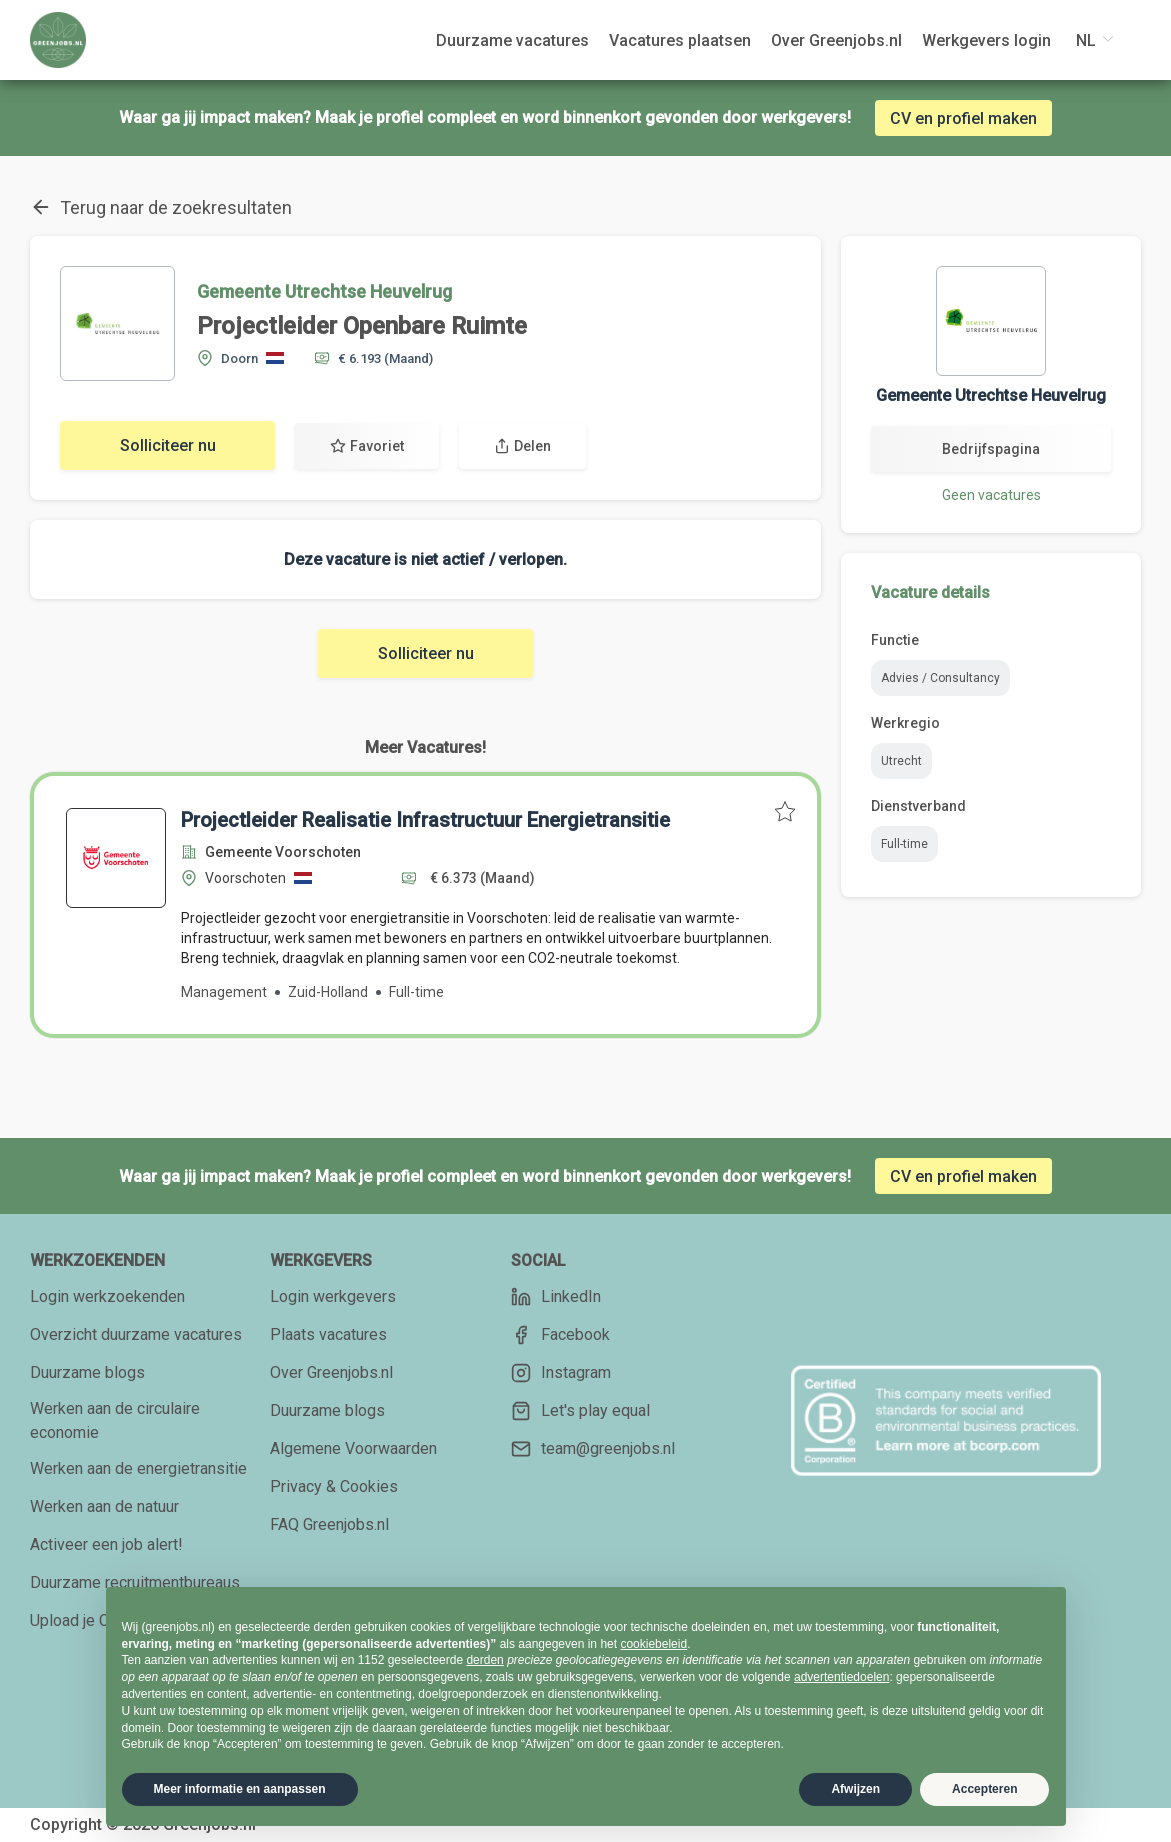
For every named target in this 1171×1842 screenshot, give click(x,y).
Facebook (560, 1335)
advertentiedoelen (841, 1677)
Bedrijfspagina (991, 449)
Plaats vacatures (328, 1334)
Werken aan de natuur (104, 1506)
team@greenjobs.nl (593, 1449)
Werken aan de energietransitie (138, 1468)
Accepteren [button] (984, 1789)
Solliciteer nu (168, 445)
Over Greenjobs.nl (331, 1372)
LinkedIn (556, 1297)
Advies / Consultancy (940, 678)
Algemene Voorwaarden (353, 1448)
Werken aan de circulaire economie (115, 1420)
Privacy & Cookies (334, 1486)
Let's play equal (580, 1411)
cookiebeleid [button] (653, 1644)
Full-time (904, 844)
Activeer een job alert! (106, 1544)
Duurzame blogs (87, 1372)
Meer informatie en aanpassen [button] (240, 1789)
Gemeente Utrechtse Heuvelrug (324, 291)
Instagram (561, 1373)
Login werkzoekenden (107, 1296)
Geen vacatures (991, 495)
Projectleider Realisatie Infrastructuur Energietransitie (425, 820)
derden (484, 1660)
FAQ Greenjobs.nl (329, 1524)
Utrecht (901, 761)
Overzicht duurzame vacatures (136, 1334)
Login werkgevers (333, 1296)
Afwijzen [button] (855, 1789)
